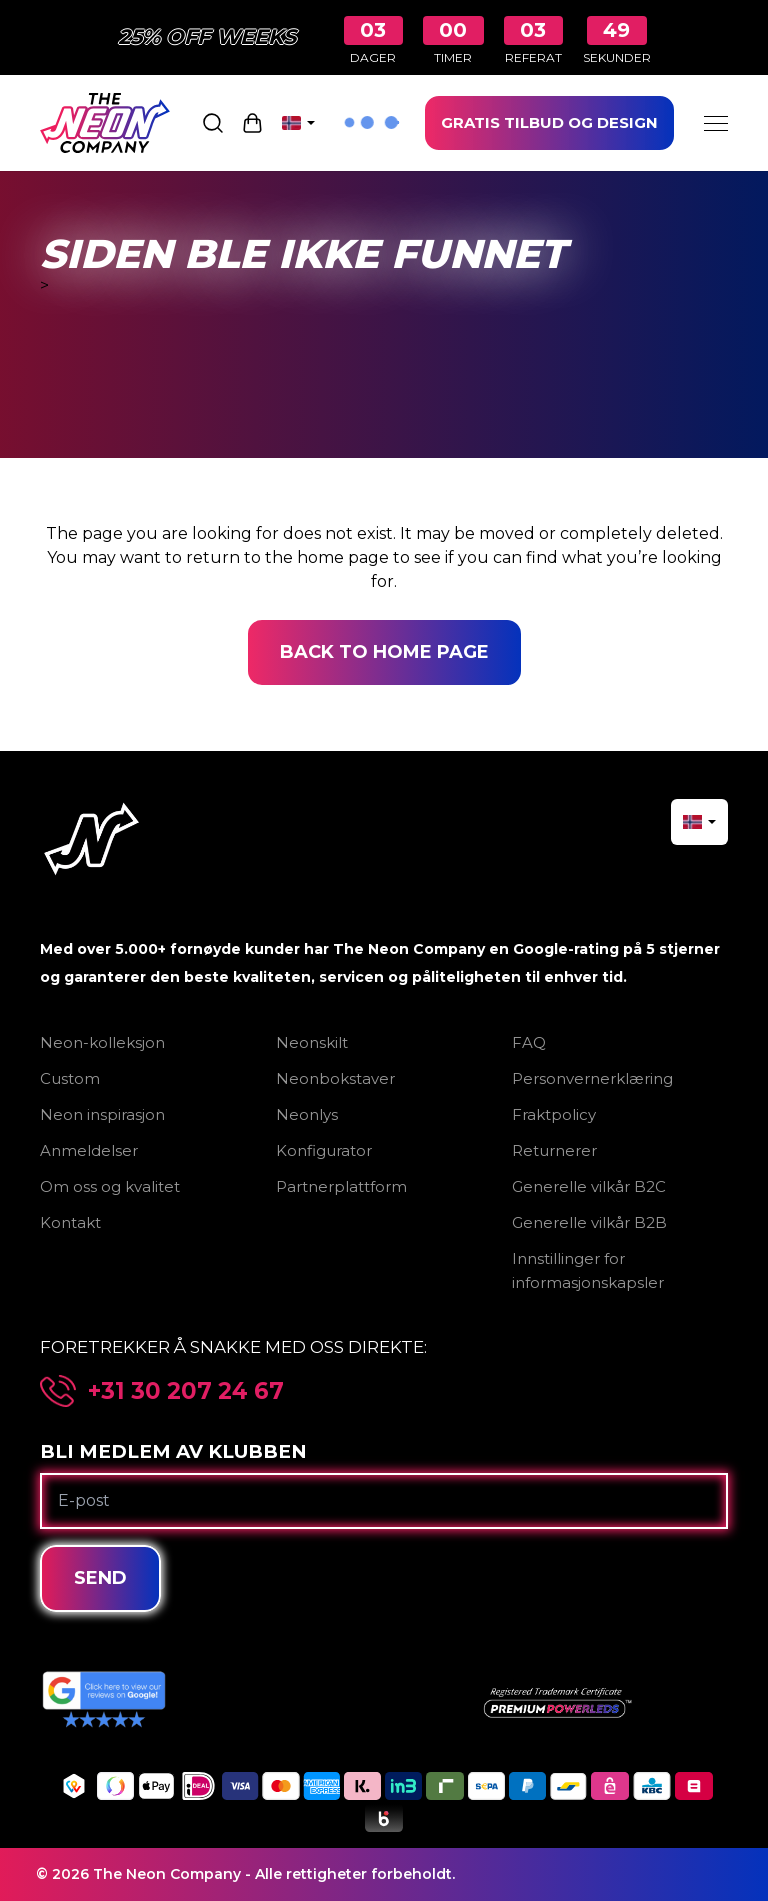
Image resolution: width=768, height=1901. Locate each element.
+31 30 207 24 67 (186, 1391)
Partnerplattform (341, 1186)
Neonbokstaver (335, 1078)
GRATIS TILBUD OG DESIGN (549, 122)
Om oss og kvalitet (110, 1186)
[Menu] (716, 123)
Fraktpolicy (554, 1114)
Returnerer (554, 1150)
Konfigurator (324, 1150)
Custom (70, 1078)
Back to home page (384, 652)
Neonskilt (312, 1042)
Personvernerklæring (592, 1078)
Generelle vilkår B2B (589, 1222)
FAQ (529, 1042)
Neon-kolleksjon (102, 1042)
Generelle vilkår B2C (589, 1186)
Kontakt (70, 1222)
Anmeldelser (89, 1150)
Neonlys (307, 1114)
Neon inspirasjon (102, 1114)
